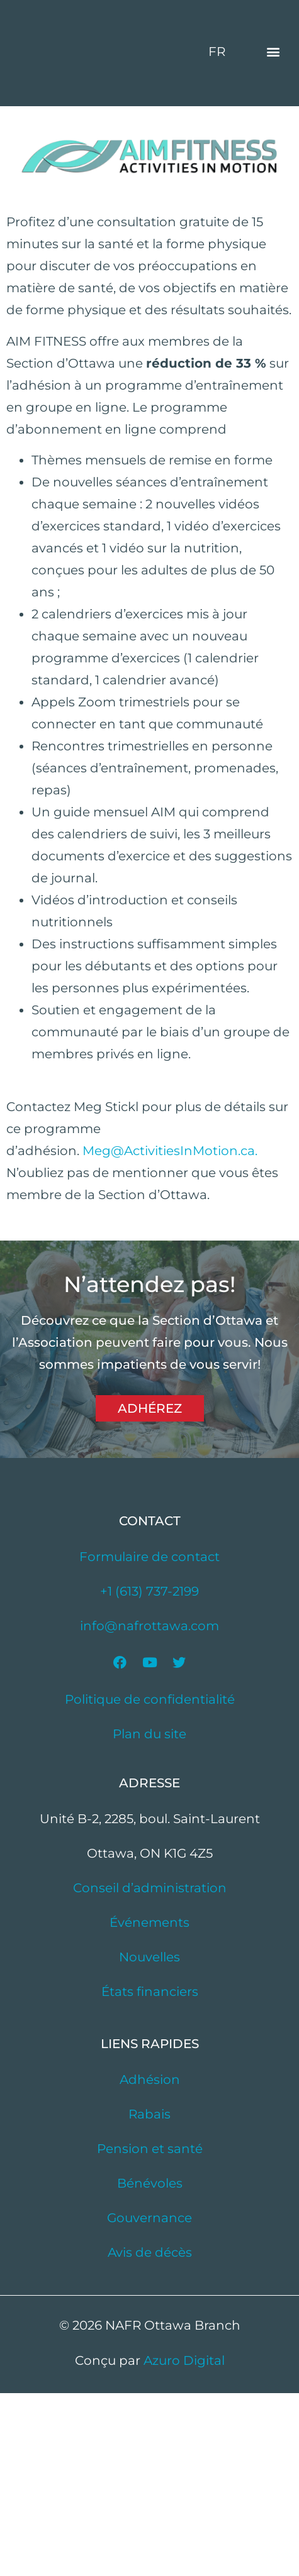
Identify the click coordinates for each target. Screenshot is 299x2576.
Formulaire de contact (149, 1739)
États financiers (149, 2174)
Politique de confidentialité (150, 1882)
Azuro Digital (184, 2543)
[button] (272, 143)
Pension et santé (150, 2331)
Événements (149, 2105)
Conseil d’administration (150, 2070)
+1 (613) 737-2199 (149, 1774)
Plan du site (149, 1916)
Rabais (149, 2297)
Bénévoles (150, 2366)
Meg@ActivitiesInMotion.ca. (169, 1333)
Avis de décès (150, 2435)
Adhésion (150, 2262)
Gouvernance (149, 2400)
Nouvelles (149, 2139)
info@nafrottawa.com (149, 1808)
